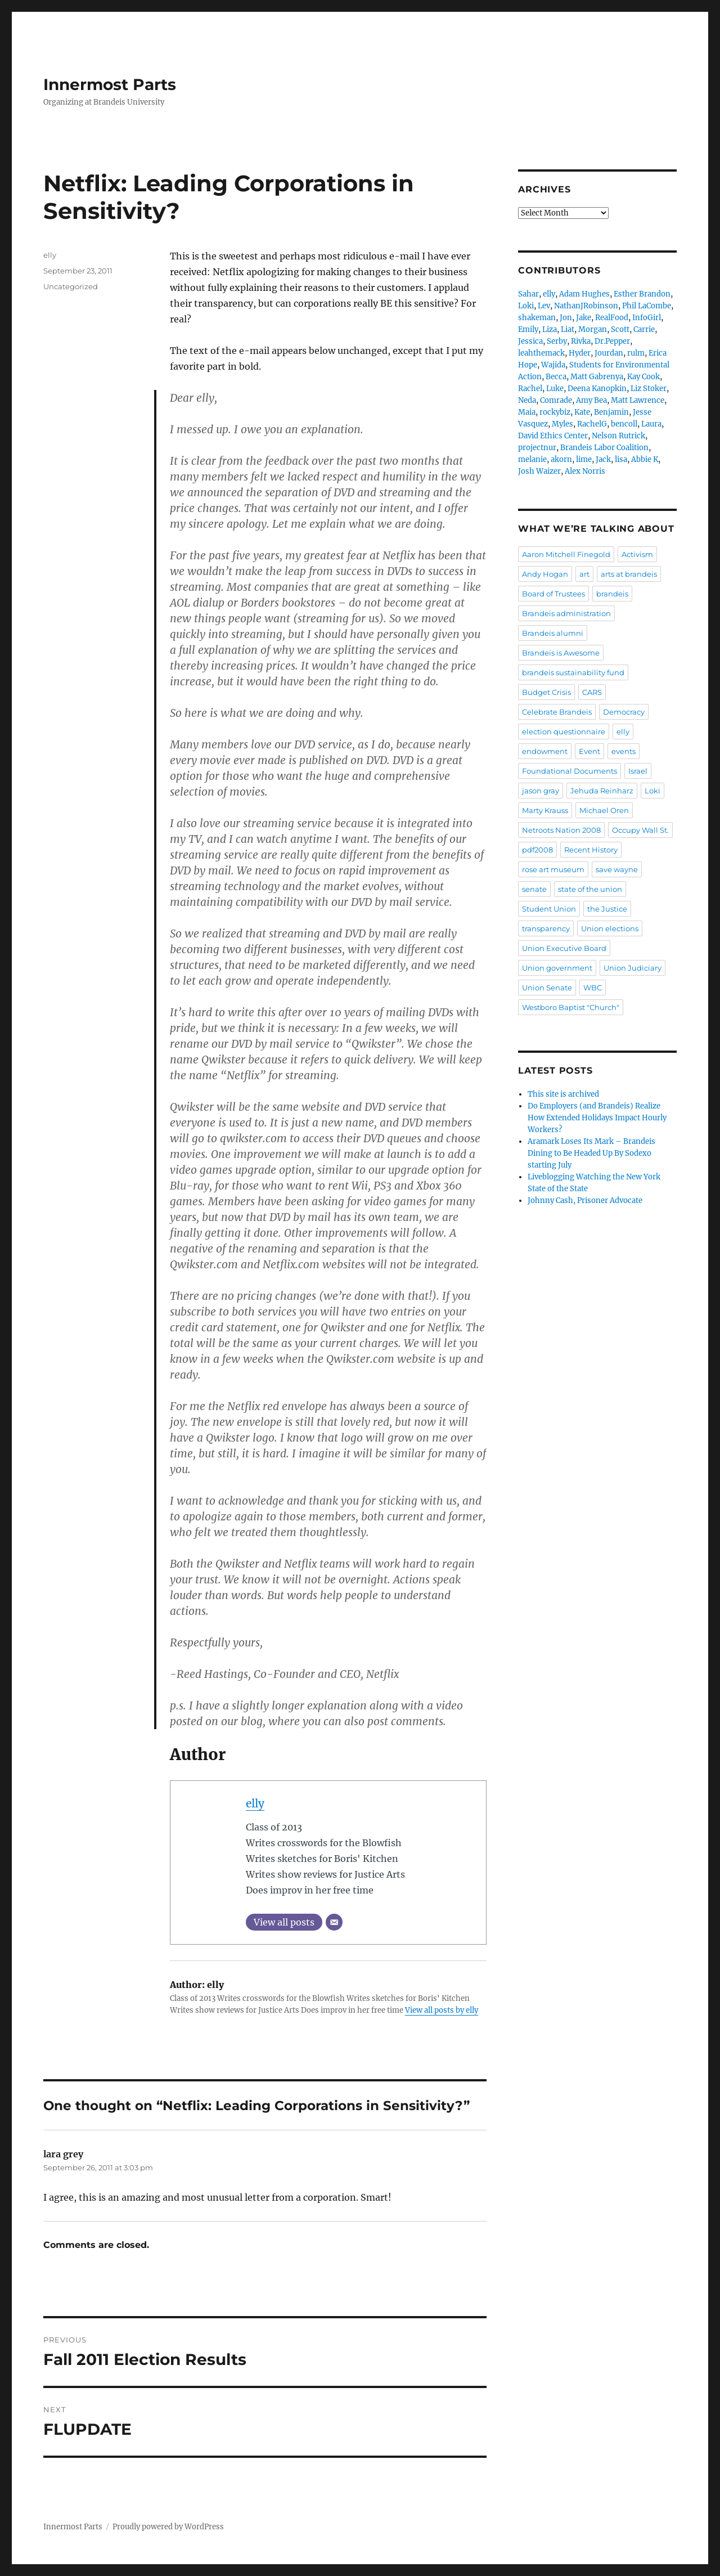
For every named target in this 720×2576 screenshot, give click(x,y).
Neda (527, 400)
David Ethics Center (553, 436)
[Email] (334, 1922)
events (623, 751)
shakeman (537, 317)
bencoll (624, 424)
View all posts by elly (441, 2010)
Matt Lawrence (637, 400)
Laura (651, 424)
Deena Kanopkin (597, 388)
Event (589, 751)
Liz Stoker (649, 388)
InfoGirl (646, 317)
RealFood (611, 317)
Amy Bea (591, 400)
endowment (545, 751)
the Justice (607, 908)
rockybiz (554, 412)
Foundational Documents (569, 770)
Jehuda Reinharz (601, 790)
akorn (561, 459)
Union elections (609, 928)
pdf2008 (537, 849)
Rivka (581, 341)
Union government (557, 967)
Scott (620, 329)
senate (534, 889)
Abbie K (644, 459)
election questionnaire (563, 731)
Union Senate (547, 987)
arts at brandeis (629, 573)
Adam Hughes (584, 294)
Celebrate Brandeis (557, 711)
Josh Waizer (539, 471)
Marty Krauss (545, 810)
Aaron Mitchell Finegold (566, 554)
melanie (532, 459)
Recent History (591, 849)
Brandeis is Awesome (561, 652)
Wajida (553, 365)
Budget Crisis (546, 692)
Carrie (644, 329)
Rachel (530, 388)
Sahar (528, 294)
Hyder (580, 353)
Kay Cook (643, 377)
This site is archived (563, 1094)
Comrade (556, 400)
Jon (566, 317)
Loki (526, 306)
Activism (637, 554)
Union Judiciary (633, 967)
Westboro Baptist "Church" (570, 1007)
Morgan (592, 329)
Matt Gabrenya (596, 377)
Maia (527, 412)
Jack (603, 459)
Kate (582, 412)
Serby (557, 341)
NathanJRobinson (586, 306)
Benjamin (611, 412)
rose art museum (553, 869)
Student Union (549, 908)
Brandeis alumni (552, 633)
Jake (583, 317)
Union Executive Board (564, 948)
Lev (544, 306)
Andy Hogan (545, 573)
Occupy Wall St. (640, 829)
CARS (592, 692)
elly (255, 1803)
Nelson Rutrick (618, 436)
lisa (621, 459)
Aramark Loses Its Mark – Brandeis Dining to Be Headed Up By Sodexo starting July (591, 1153)
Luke (555, 388)
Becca (556, 377)
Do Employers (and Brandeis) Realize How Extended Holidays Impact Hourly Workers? (597, 1117)
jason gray (540, 790)
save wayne (617, 869)
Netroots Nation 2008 (561, 829)
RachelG (592, 424)
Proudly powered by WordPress (168, 2527)
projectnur (537, 447)
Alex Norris (585, 471)
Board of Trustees (553, 593)
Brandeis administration (566, 613)
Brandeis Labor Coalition (604, 447)
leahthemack (541, 353)
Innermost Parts (109, 84)
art (584, 573)
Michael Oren (604, 810)
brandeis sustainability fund (573, 672)
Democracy (624, 711)
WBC (592, 987)
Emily (528, 329)
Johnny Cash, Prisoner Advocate (585, 1200)
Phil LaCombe (646, 306)
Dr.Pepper (612, 341)
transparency (546, 928)
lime (584, 459)
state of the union (590, 889)
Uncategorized (70, 286)
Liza (549, 329)
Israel (637, 770)
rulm (636, 353)
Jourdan (609, 353)
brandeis (612, 593)
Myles (562, 424)
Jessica (530, 341)
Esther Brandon (642, 294)
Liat (567, 329)
